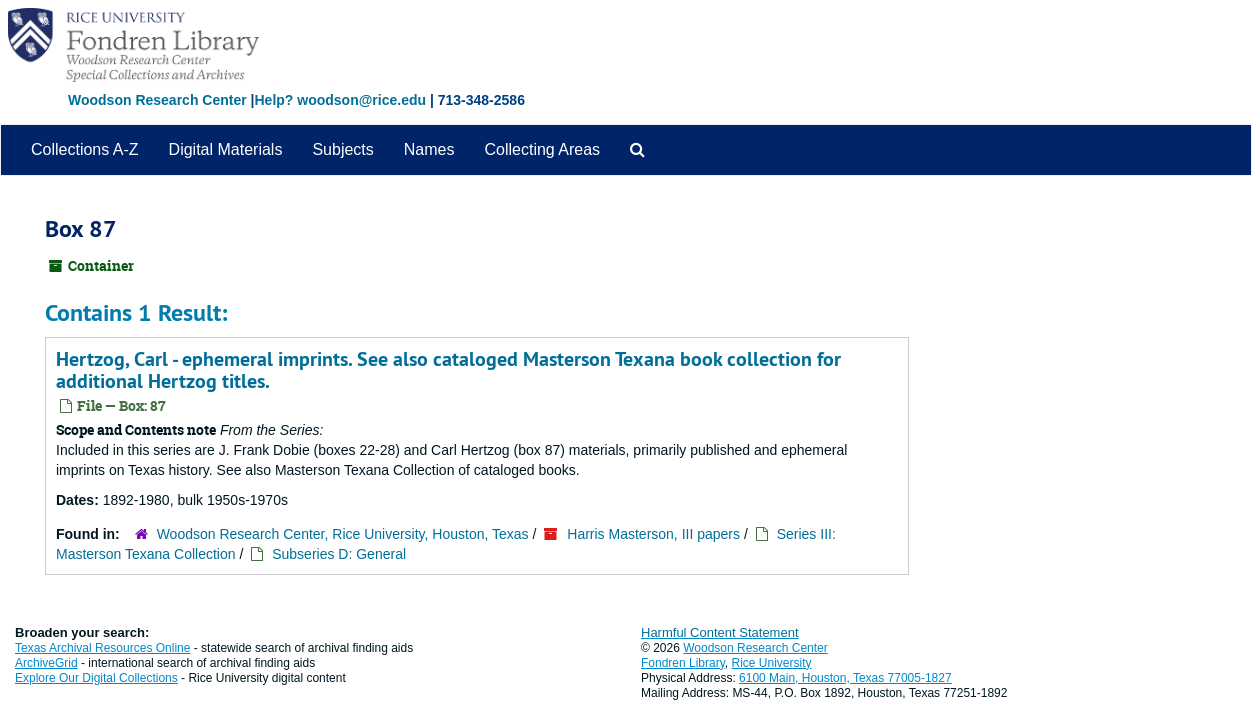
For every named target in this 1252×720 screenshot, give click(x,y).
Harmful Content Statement (720, 632)
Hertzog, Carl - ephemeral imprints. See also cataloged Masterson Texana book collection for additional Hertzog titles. (448, 370)
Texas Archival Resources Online (102, 648)
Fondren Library (683, 663)
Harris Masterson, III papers (653, 534)
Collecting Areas (542, 149)
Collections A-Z (85, 149)
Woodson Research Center (157, 100)
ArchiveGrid (46, 663)
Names (429, 149)
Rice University (772, 663)
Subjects (342, 149)
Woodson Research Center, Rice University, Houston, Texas (343, 534)
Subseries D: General (339, 554)
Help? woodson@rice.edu (340, 100)
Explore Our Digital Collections (96, 678)
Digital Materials (226, 149)
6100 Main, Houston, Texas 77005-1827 (845, 678)
